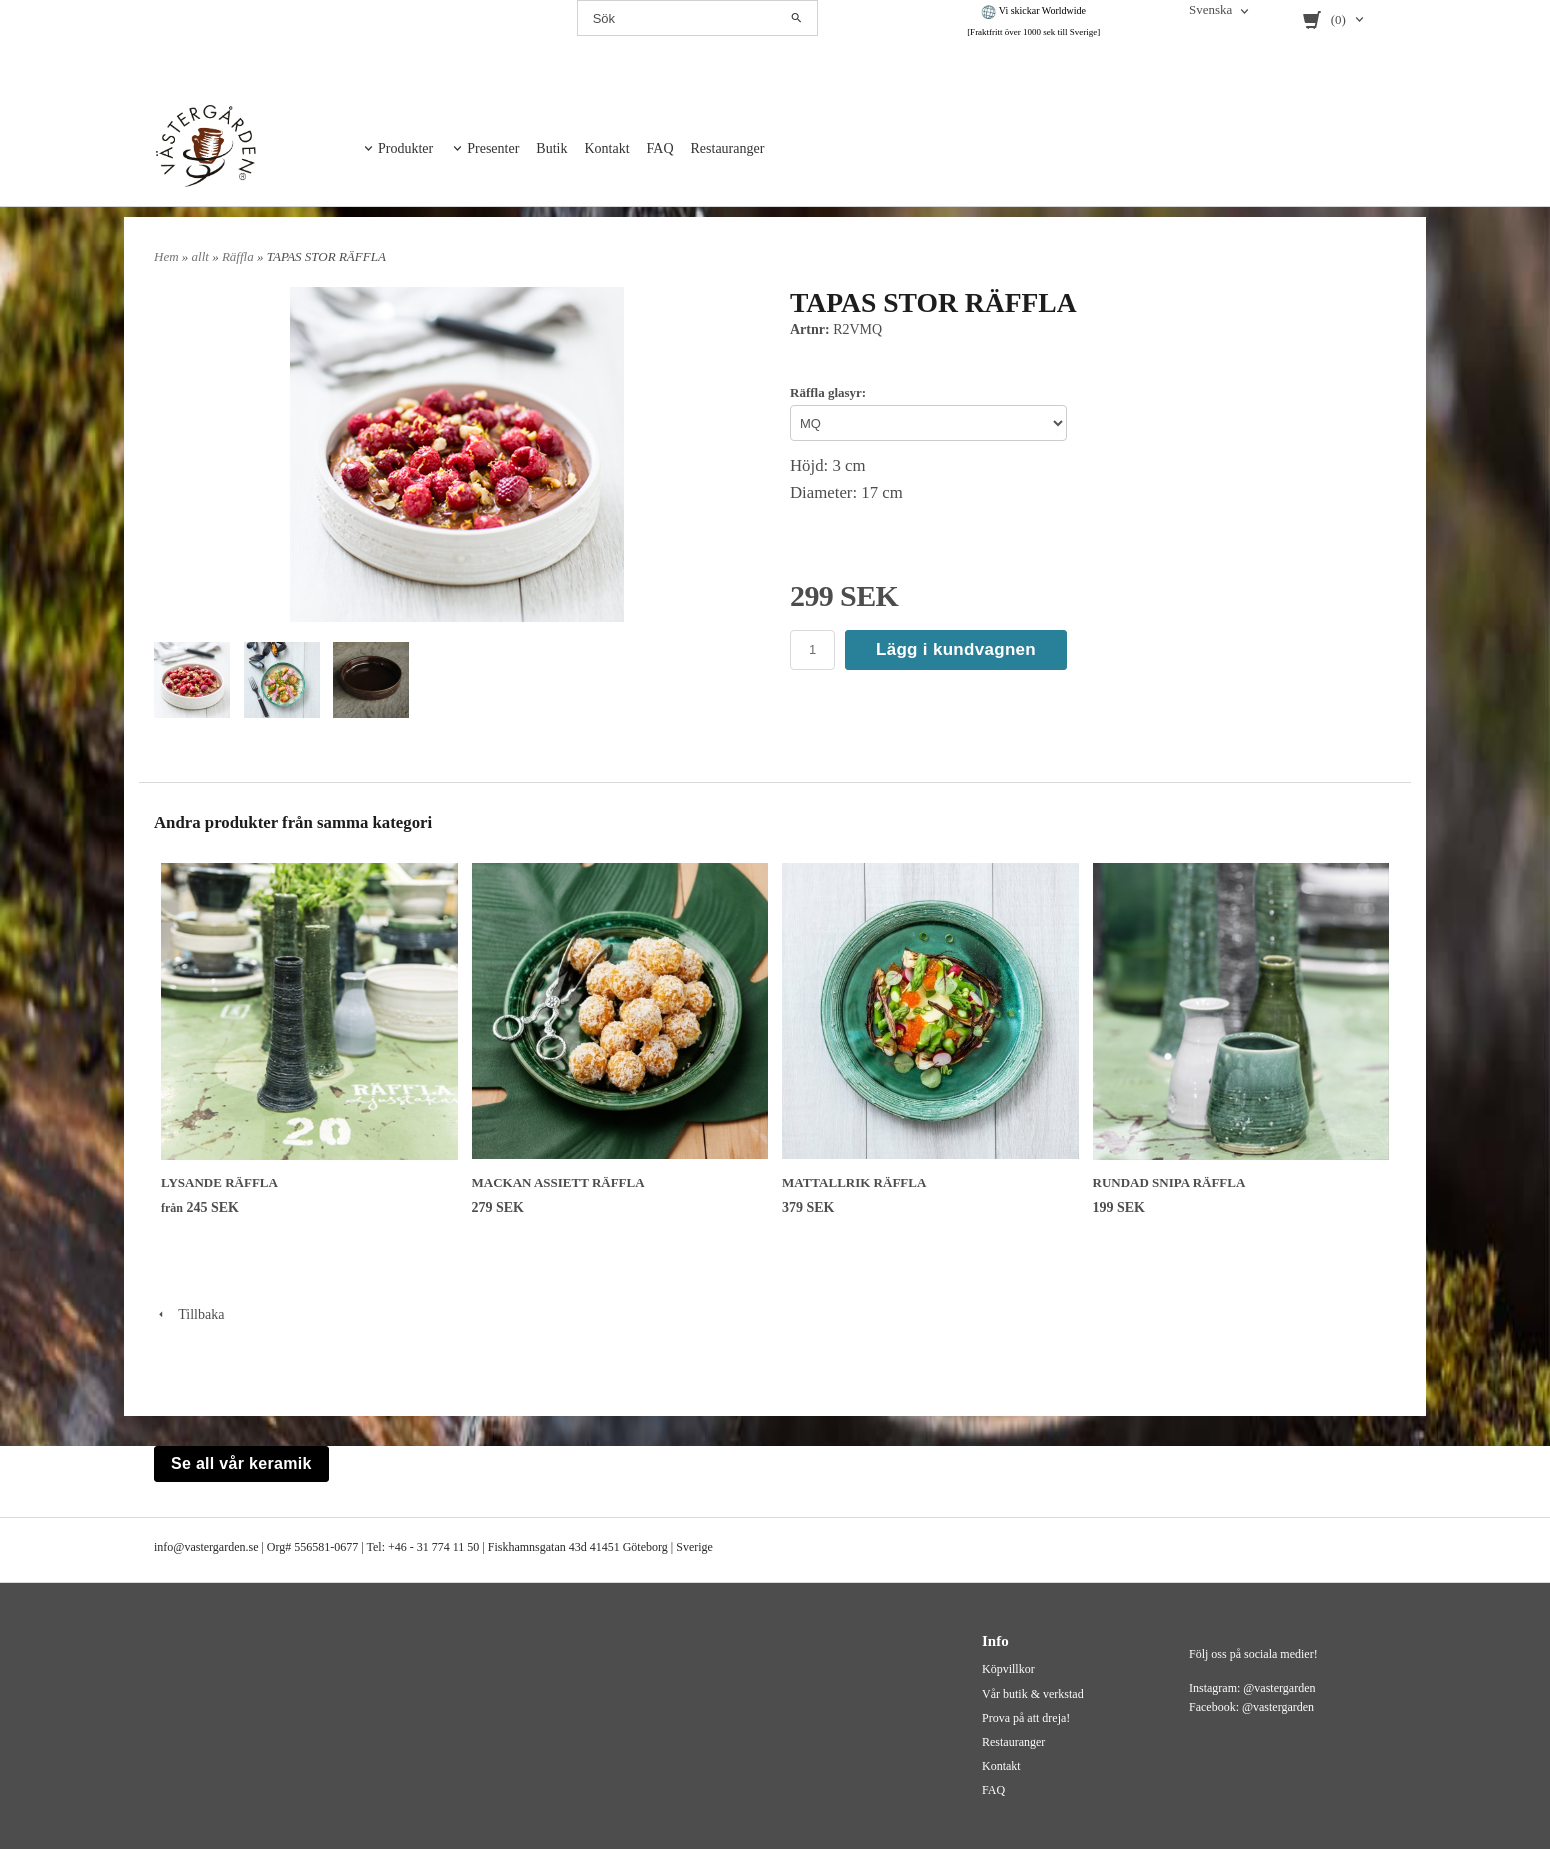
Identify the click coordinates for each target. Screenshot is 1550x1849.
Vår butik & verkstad (1033, 1694)
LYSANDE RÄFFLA (219, 1182)
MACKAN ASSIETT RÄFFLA (558, 1182)
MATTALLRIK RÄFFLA (854, 1182)
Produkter (405, 148)
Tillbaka (189, 1314)
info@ (169, 1547)
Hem (166, 256)
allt (202, 256)
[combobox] (1220, 11)
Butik (551, 148)
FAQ (660, 148)
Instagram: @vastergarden (1252, 1688)
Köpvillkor (1008, 1669)
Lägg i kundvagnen (956, 649)
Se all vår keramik (241, 1463)
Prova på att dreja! (1026, 1718)
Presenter (493, 148)
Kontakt (606, 148)
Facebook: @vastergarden (1251, 1707)
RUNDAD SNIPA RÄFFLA (1169, 1182)
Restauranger (728, 148)
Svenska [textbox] (1210, 10)
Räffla (239, 256)
